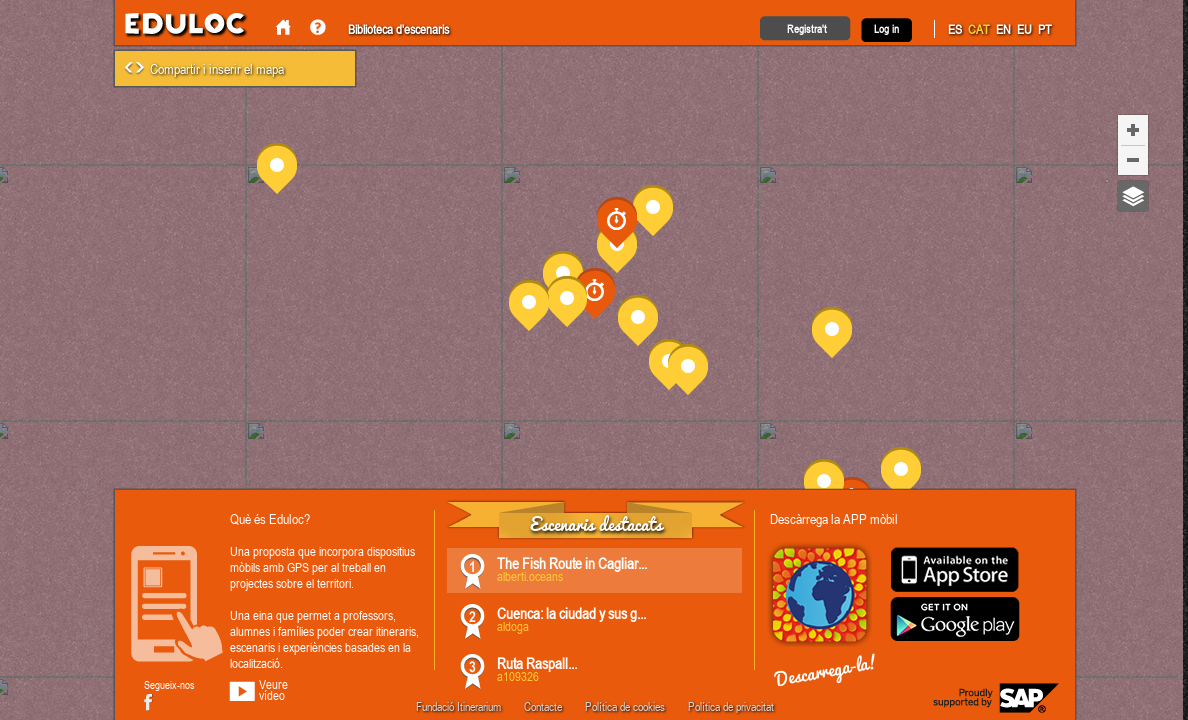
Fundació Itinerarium (458, 706)
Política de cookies (625, 706)
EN (1003, 29)
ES (955, 29)
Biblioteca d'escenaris (398, 29)
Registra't (807, 28)
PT (1045, 29)
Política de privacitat (731, 706)
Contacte (543, 706)
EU (1024, 29)
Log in (886, 28)
